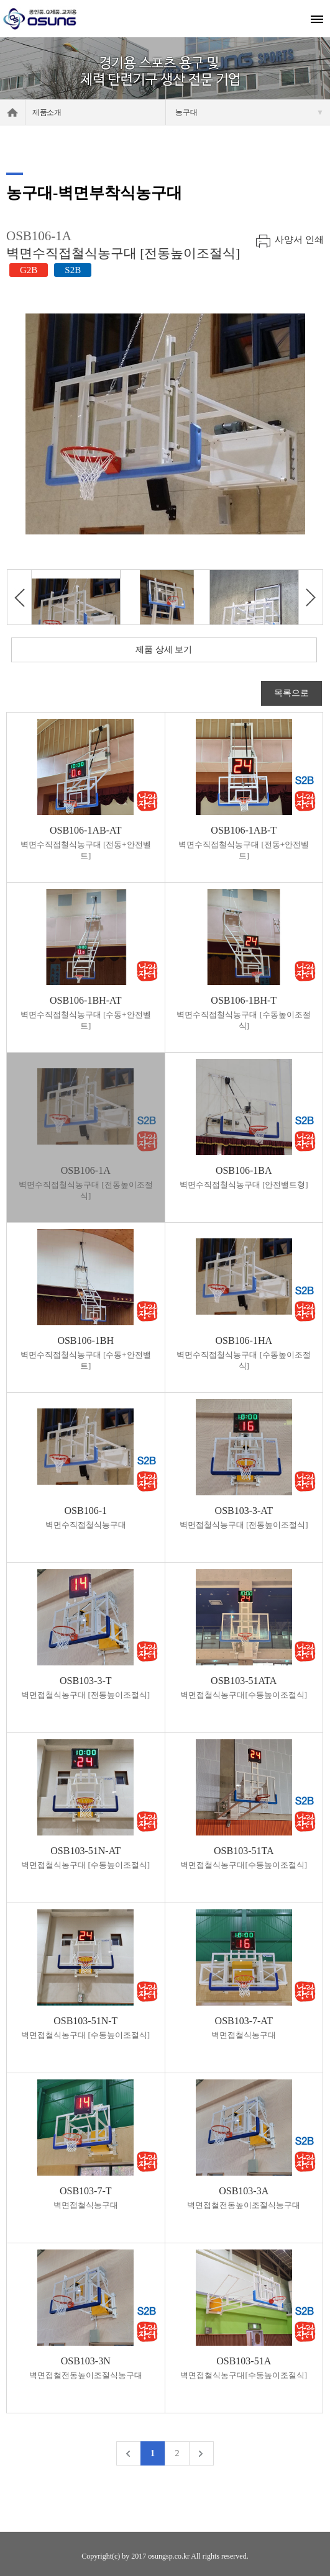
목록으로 (291, 693)
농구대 (249, 112)
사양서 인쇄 (299, 240)
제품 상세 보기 (163, 649)
